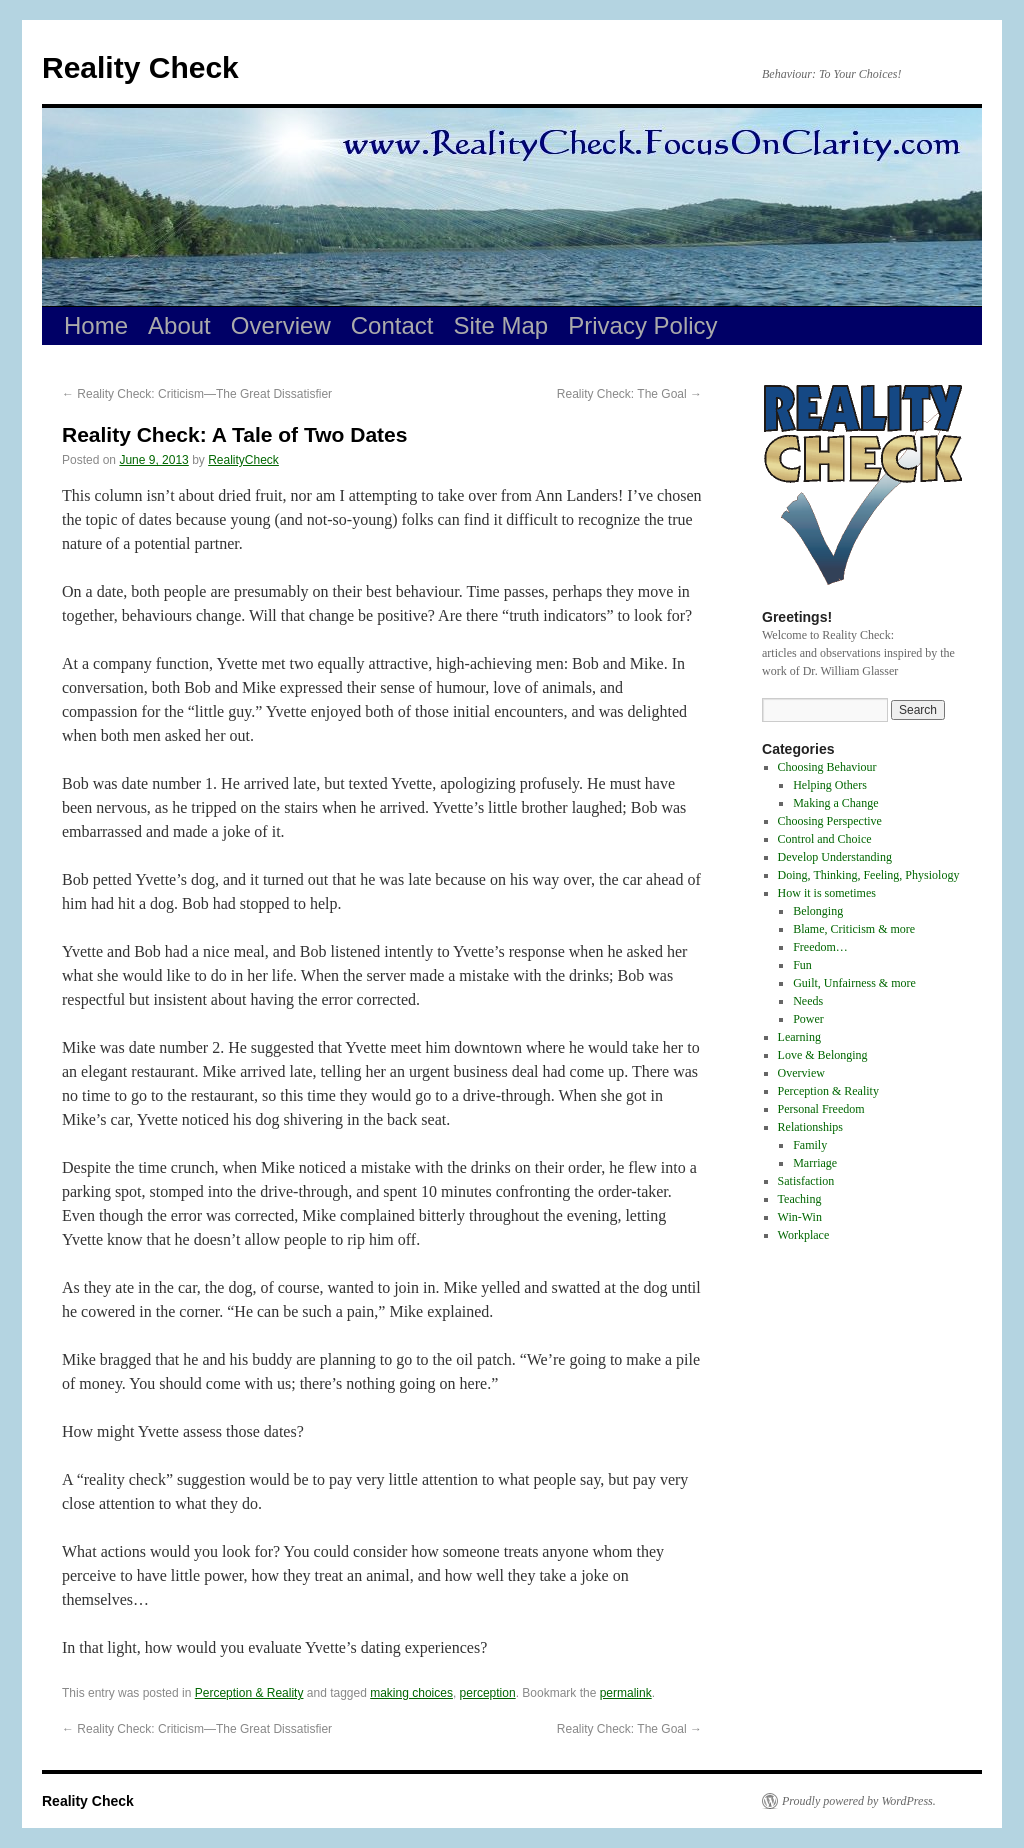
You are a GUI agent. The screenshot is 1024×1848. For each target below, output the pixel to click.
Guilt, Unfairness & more (854, 983)
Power (808, 1019)
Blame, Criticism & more (854, 929)
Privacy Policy (642, 325)
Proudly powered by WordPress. (859, 1801)
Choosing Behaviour (827, 767)
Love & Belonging (823, 1055)
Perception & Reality (249, 1693)
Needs (808, 1001)
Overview (281, 325)
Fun (802, 965)
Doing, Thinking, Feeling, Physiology (869, 875)
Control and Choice (825, 839)
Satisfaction (806, 1181)
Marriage (815, 1163)
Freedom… (820, 947)
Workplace (804, 1235)
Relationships (810, 1127)
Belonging (818, 911)
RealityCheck (243, 460)
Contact (392, 325)
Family (810, 1145)
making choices (411, 1693)
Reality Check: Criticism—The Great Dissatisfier (197, 394)
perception (488, 1693)
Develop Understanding (835, 857)
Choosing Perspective (830, 821)
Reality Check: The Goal (629, 394)
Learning (799, 1037)
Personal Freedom (821, 1109)
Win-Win (800, 1217)
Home (96, 325)
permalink (626, 1693)
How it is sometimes (827, 893)
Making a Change (835, 803)
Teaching (800, 1199)
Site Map (501, 325)
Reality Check (140, 67)
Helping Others (830, 785)
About (179, 325)
